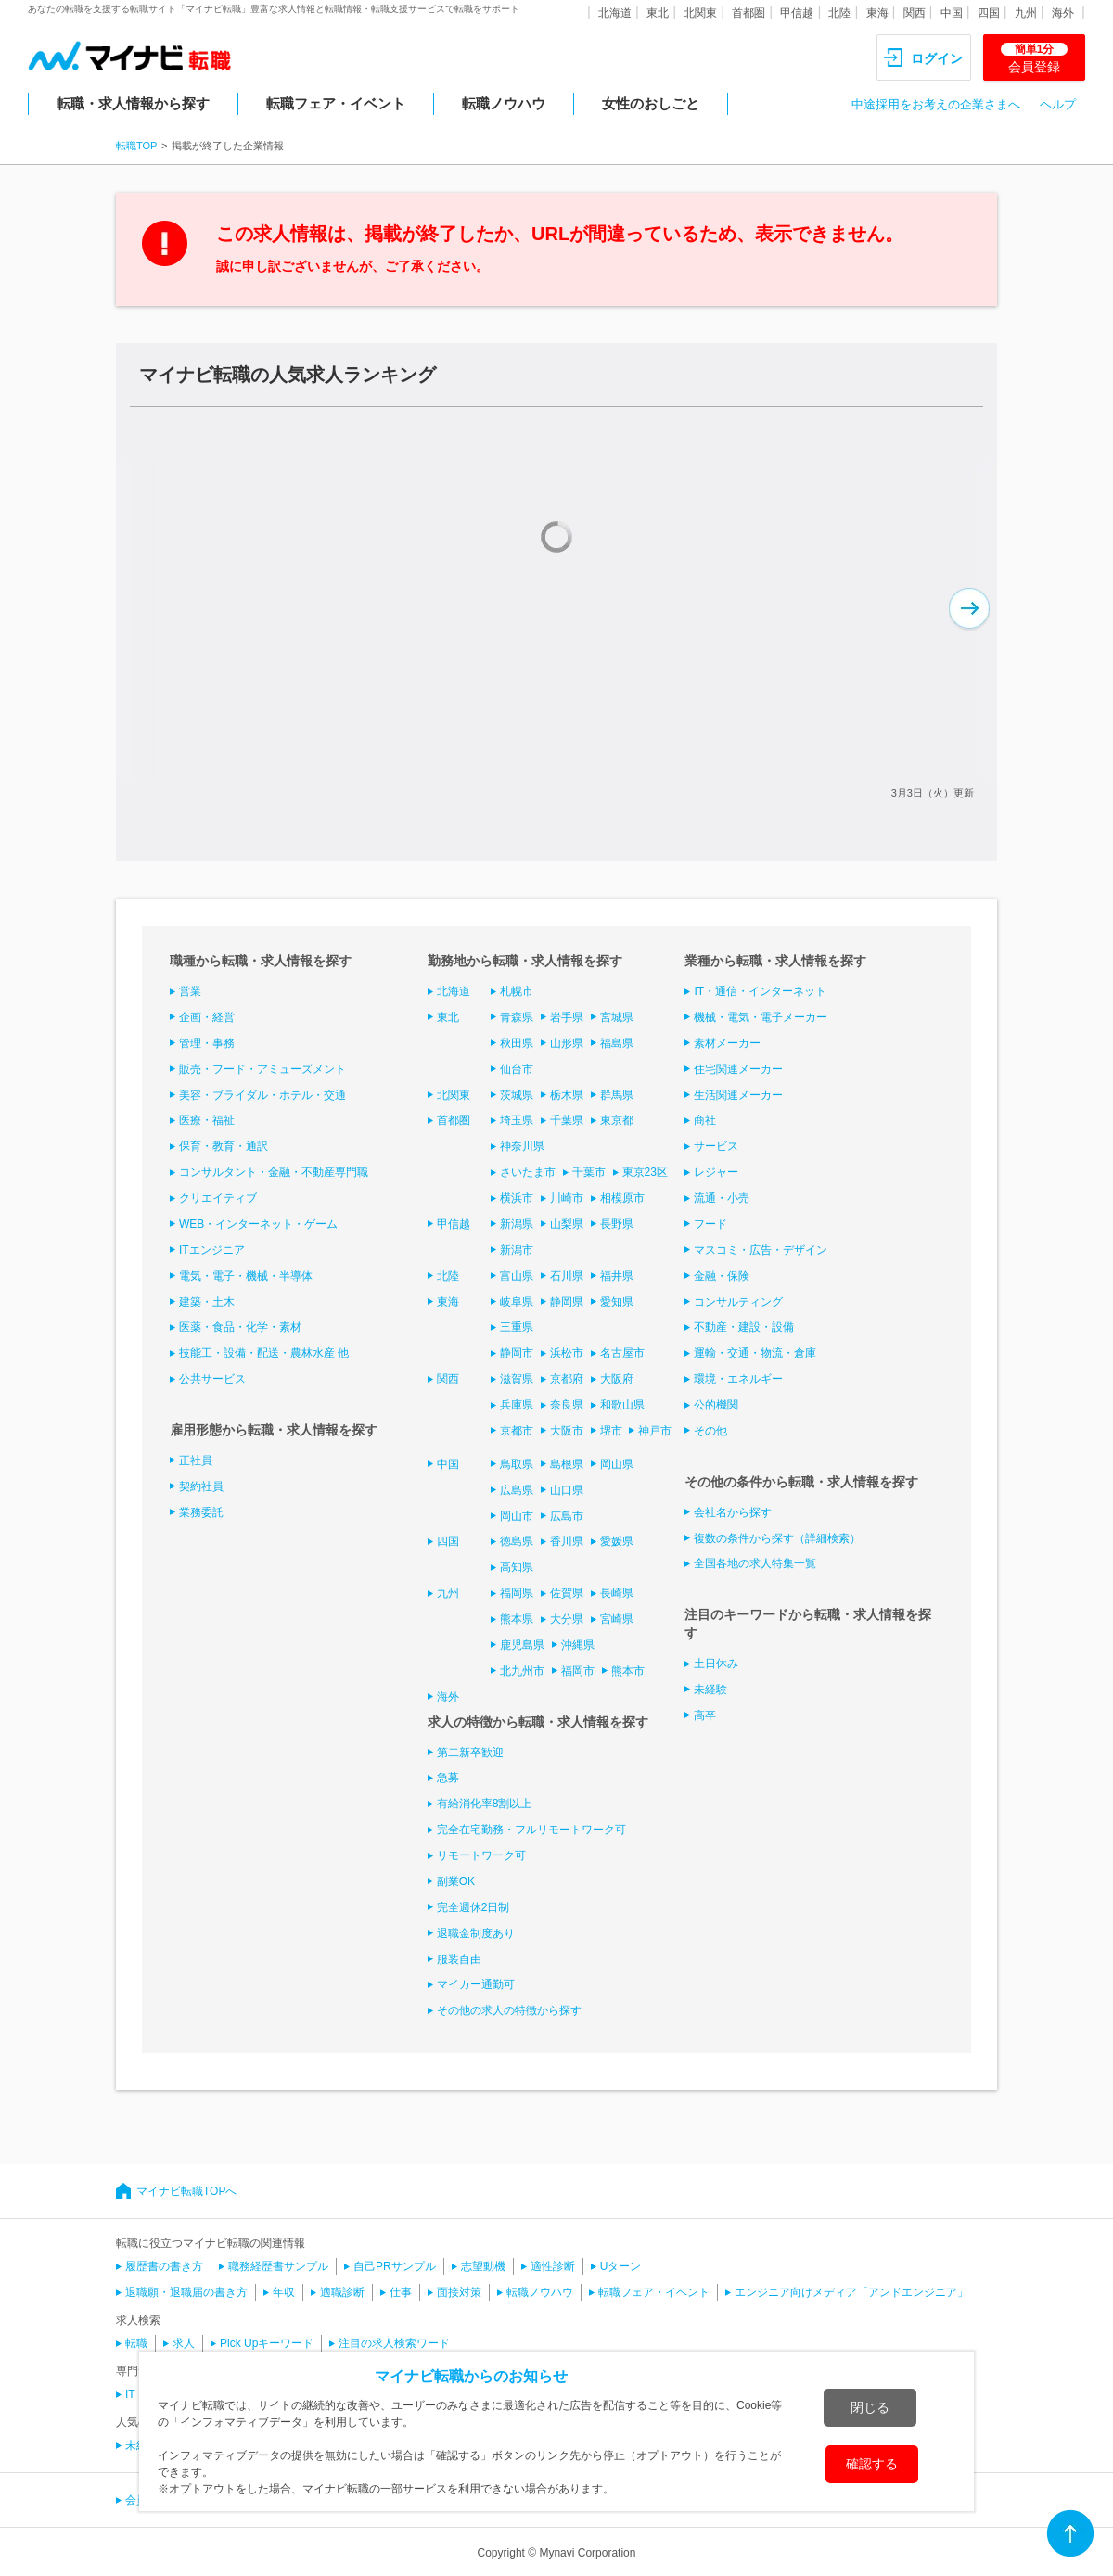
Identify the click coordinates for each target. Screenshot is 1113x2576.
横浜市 (516, 1198)
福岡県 (516, 1593)
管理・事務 (207, 1043)
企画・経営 (207, 1017)
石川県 (566, 1275)
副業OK (456, 1881)
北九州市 (522, 1670)
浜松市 (566, 1352)
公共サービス (212, 1378)
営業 (190, 991)
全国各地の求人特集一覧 (755, 1563)
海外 (1063, 12)
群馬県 (616, 1095)
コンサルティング (738, 1301)
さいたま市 (528, 1172)
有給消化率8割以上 (484, 1803)
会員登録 (1034, 58)
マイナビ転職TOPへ (186, 2191)
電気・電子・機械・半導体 (246, 1275)
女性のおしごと (650, 103)
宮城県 (616, 1017)
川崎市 (566, 1198)
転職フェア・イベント (335, 103)
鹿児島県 (522, 1645)
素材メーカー (727, 1043)
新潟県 (516, 1224)
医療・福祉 (207, 1120)
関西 (914, 12)
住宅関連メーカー (738, 1069)
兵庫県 (516, 1404)
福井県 (616, 1275)
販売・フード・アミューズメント (262, 1069)
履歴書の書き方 (164, 2266)
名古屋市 (622, 1352)
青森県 (516, 1017)
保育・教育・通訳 (223, 1146)
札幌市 (516, 991)
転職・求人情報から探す (133, 103)
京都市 (516, 1430)
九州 (1026, 12)
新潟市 (516, 1249)
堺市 (611, 1430)
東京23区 (645, 1172)
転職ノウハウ (503, 103)
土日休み (716, 1663)
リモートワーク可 (481, 1855)
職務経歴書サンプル (278, 2266)
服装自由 (459, 1959)
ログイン (937, 58)
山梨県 (566, 1224)
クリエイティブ (218, 1198)
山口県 (566, 1490)
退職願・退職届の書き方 (186, 2292)
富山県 (516, 1275)
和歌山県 (622, 1404)
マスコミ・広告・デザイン (760, 1249)
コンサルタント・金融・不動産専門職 (273, 1172)
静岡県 (566, 1301)
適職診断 (342, 2292)
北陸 (839, 12)
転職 (136, 2343)
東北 (657, 12)
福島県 (616, 1043)
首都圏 (748, 12)
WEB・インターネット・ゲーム (258, 1224)
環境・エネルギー (738, 1378)
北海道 (615, 12)
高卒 (705, 1715)
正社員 (195, 1460)
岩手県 (566, 1017)
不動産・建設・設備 (744, 1326)
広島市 (566, 1516)
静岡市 (516, 1352)
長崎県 (616, 1593)
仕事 (401, 2292)
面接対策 (459, 2292)
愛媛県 (616, 1541)
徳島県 (516, 1541)
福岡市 (578, 1670)
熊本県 (516, 1619)
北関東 (700, 12)
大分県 (566, 1619)
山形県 (566, 1043)
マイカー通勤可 (476, 1984)
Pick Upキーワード (266, 2343)
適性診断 (553, 2266)
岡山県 (616, 1464)
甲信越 (796, 12)
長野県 (616, 1224)
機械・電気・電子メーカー (760, 1017)
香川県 (566, 1541)
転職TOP (136, 145)
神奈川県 (522, 1146)
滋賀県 (516, 1378)
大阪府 (616, 1378)
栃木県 (566, 1095)
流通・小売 (721, 1198)
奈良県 (566, 1404)
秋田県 (516, 1043)
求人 (184, 2343)
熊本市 (628, 1670)
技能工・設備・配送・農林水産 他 (264, 1352)
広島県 (516, 1490)
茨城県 (516, 1095)
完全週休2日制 (473, 1907)
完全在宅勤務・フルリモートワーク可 (531, 1829)
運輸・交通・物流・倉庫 (755, 1352)
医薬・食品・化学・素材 (240, 1326)
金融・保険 (721, 1275)
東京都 (616, 1120)
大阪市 (566, 1430)
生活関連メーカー (738, 1095)
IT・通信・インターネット (760, 991)
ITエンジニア (212, 1249)
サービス (716, 1146)
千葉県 (566, 1120)
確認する (872, 2463)
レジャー (716, 1172)
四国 (989, 12)
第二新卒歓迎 (470, 1752)
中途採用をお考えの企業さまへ (935, 104)
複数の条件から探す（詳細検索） (777, 1538)
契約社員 (201, 1486)
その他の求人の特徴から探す (509, 2010)
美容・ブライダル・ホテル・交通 (262, 1095)
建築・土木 (207, 1301)
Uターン (621, 2266)
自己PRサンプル (394, 2266)
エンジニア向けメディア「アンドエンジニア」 (851, 2292)
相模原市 (622, 1198)
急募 (448, 1777)
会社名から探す (733, 1512)
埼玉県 (516, 1120)
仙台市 (516, 1069)
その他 (710, 1430)
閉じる (870, 2407)
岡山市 (516, 1516)
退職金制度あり (476, 1933)
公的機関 (716, 1404)
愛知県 (616, 1301)
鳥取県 (516, 1464)
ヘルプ (1058, 104)
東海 (877, 12)
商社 (705, 1120)
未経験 (710, 1689)
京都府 (566, 1378)
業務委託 (201, 1512)
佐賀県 (566, 1593)
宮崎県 (616, 1619)
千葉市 (589, 1172)
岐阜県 (516, 1301)
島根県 (566, 1464)
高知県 (516, 1567)
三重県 (516, 1326)
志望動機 (483, 2266)
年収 (284, 2292)
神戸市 (655, 1430)
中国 (951, 12)
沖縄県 (578, 1645)
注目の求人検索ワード (394, 2343)
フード (710, 1224)
